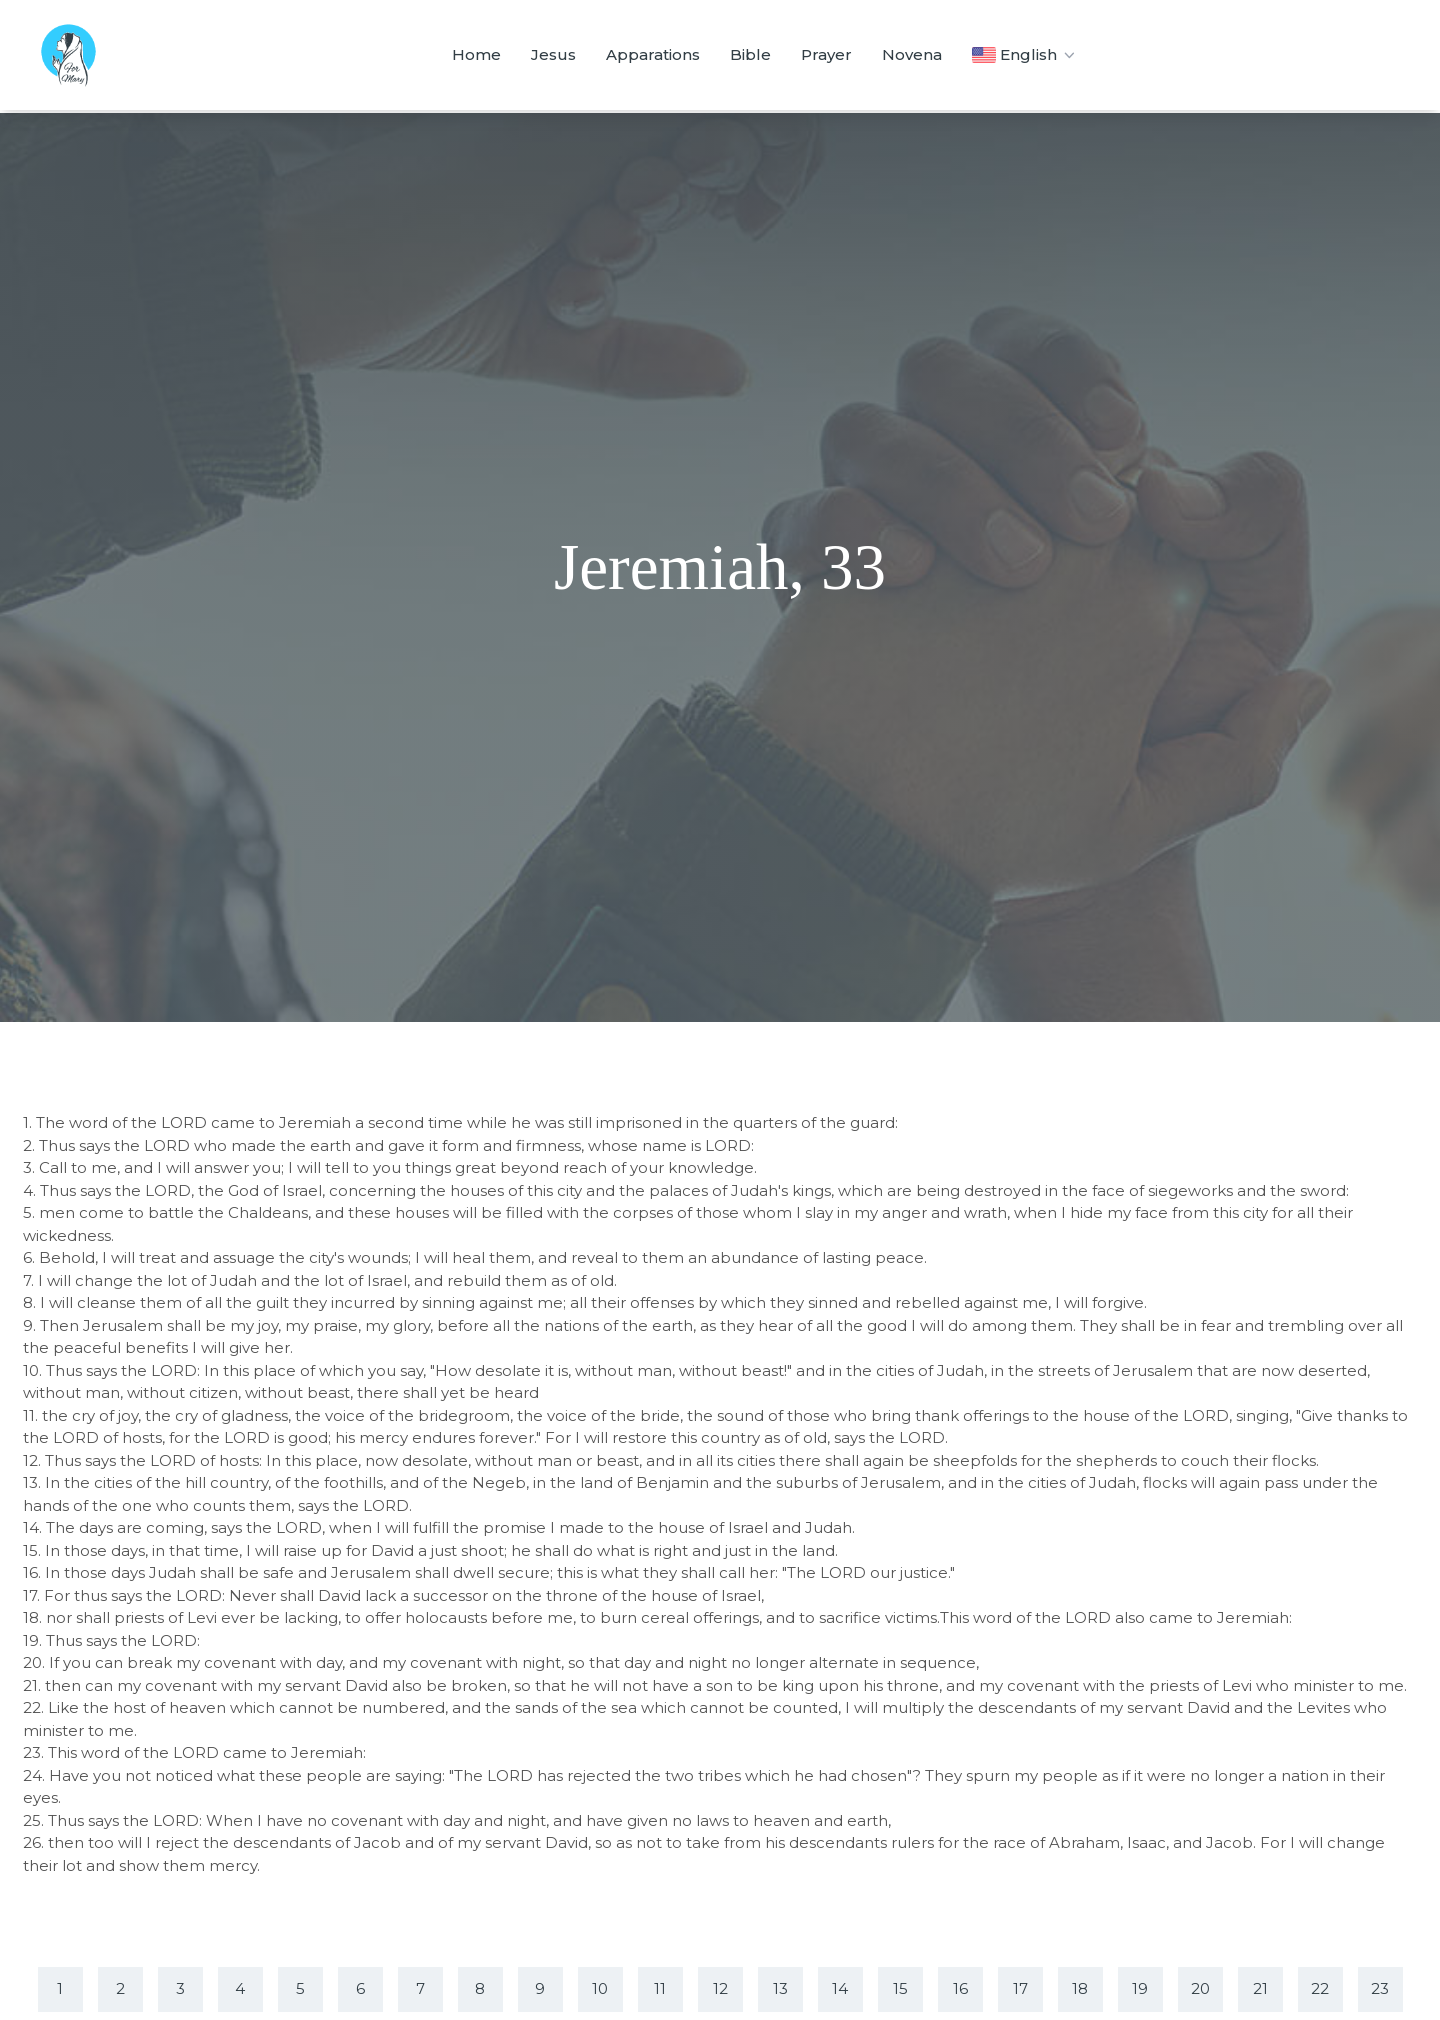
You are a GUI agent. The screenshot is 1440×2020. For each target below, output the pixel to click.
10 (600, 1988)
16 (960, 1988)
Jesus (553, 54)
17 (1020, 1988)
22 (1320, 1988)
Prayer (826, 54)
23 (1380, 1988)
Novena (912, 54)
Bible (750, 54)
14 (840, 1988)
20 (1200, 1988)
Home (476, 54)
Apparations (653, 54)
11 (660, 1988)
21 (1260, 1988)
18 (1080, 1988)
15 (900, 1988)
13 (780, 1988)
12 (720, 1988)
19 (1140, 1988)
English (1025, 55)
